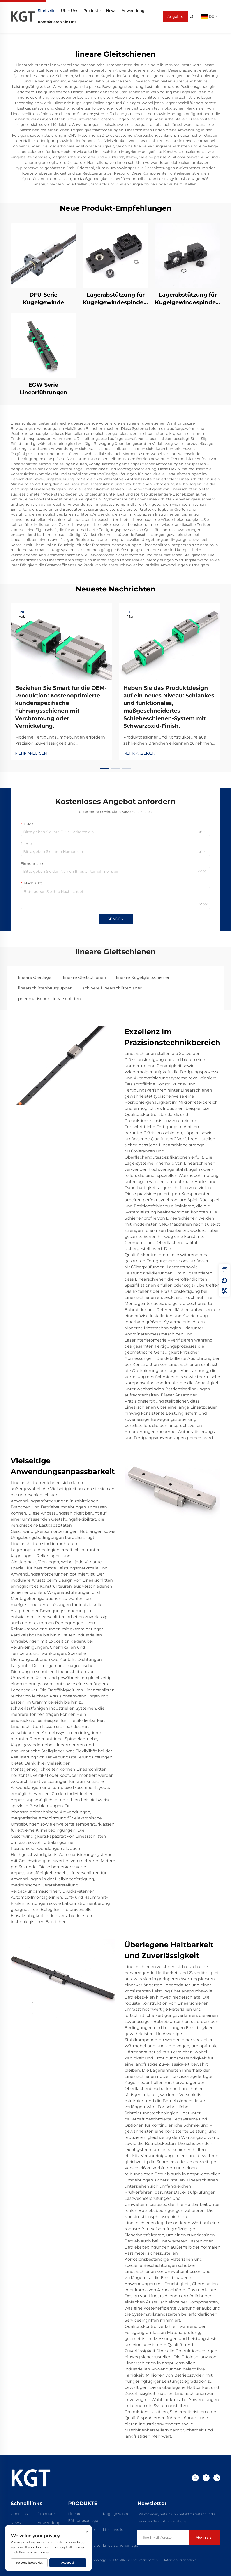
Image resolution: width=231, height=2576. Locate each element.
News (111, 11)
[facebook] (206, 2477)
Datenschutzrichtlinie (179, 2560)
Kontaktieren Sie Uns (57, 22)
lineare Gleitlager (35, 977)
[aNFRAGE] (224, 1269)
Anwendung (133, 11)
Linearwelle (113, 2529)
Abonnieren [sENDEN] (204, 2537)
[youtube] (195, 2477)
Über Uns (69, 11)
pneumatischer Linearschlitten (49, 998)
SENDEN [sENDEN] (116, 919)
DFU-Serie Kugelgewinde (43, 298)
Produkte (92, 11)
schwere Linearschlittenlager (112, 988)
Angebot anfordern (175, 18)
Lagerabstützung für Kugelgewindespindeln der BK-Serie (115, 298)
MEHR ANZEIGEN (31, 753)
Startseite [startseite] (46, 11)
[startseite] (23, 16)
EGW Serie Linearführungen (43, 388)
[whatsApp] (224, 1280)
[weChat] (224, 1291)
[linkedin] (216, 2477)
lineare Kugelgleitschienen (143, 977)
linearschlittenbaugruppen (45, 988)
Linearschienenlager (121, 2545)
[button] (104, 768)
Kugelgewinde (116, 2514)
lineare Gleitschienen (84, 977)
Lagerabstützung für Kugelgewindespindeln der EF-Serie (187, 298)
